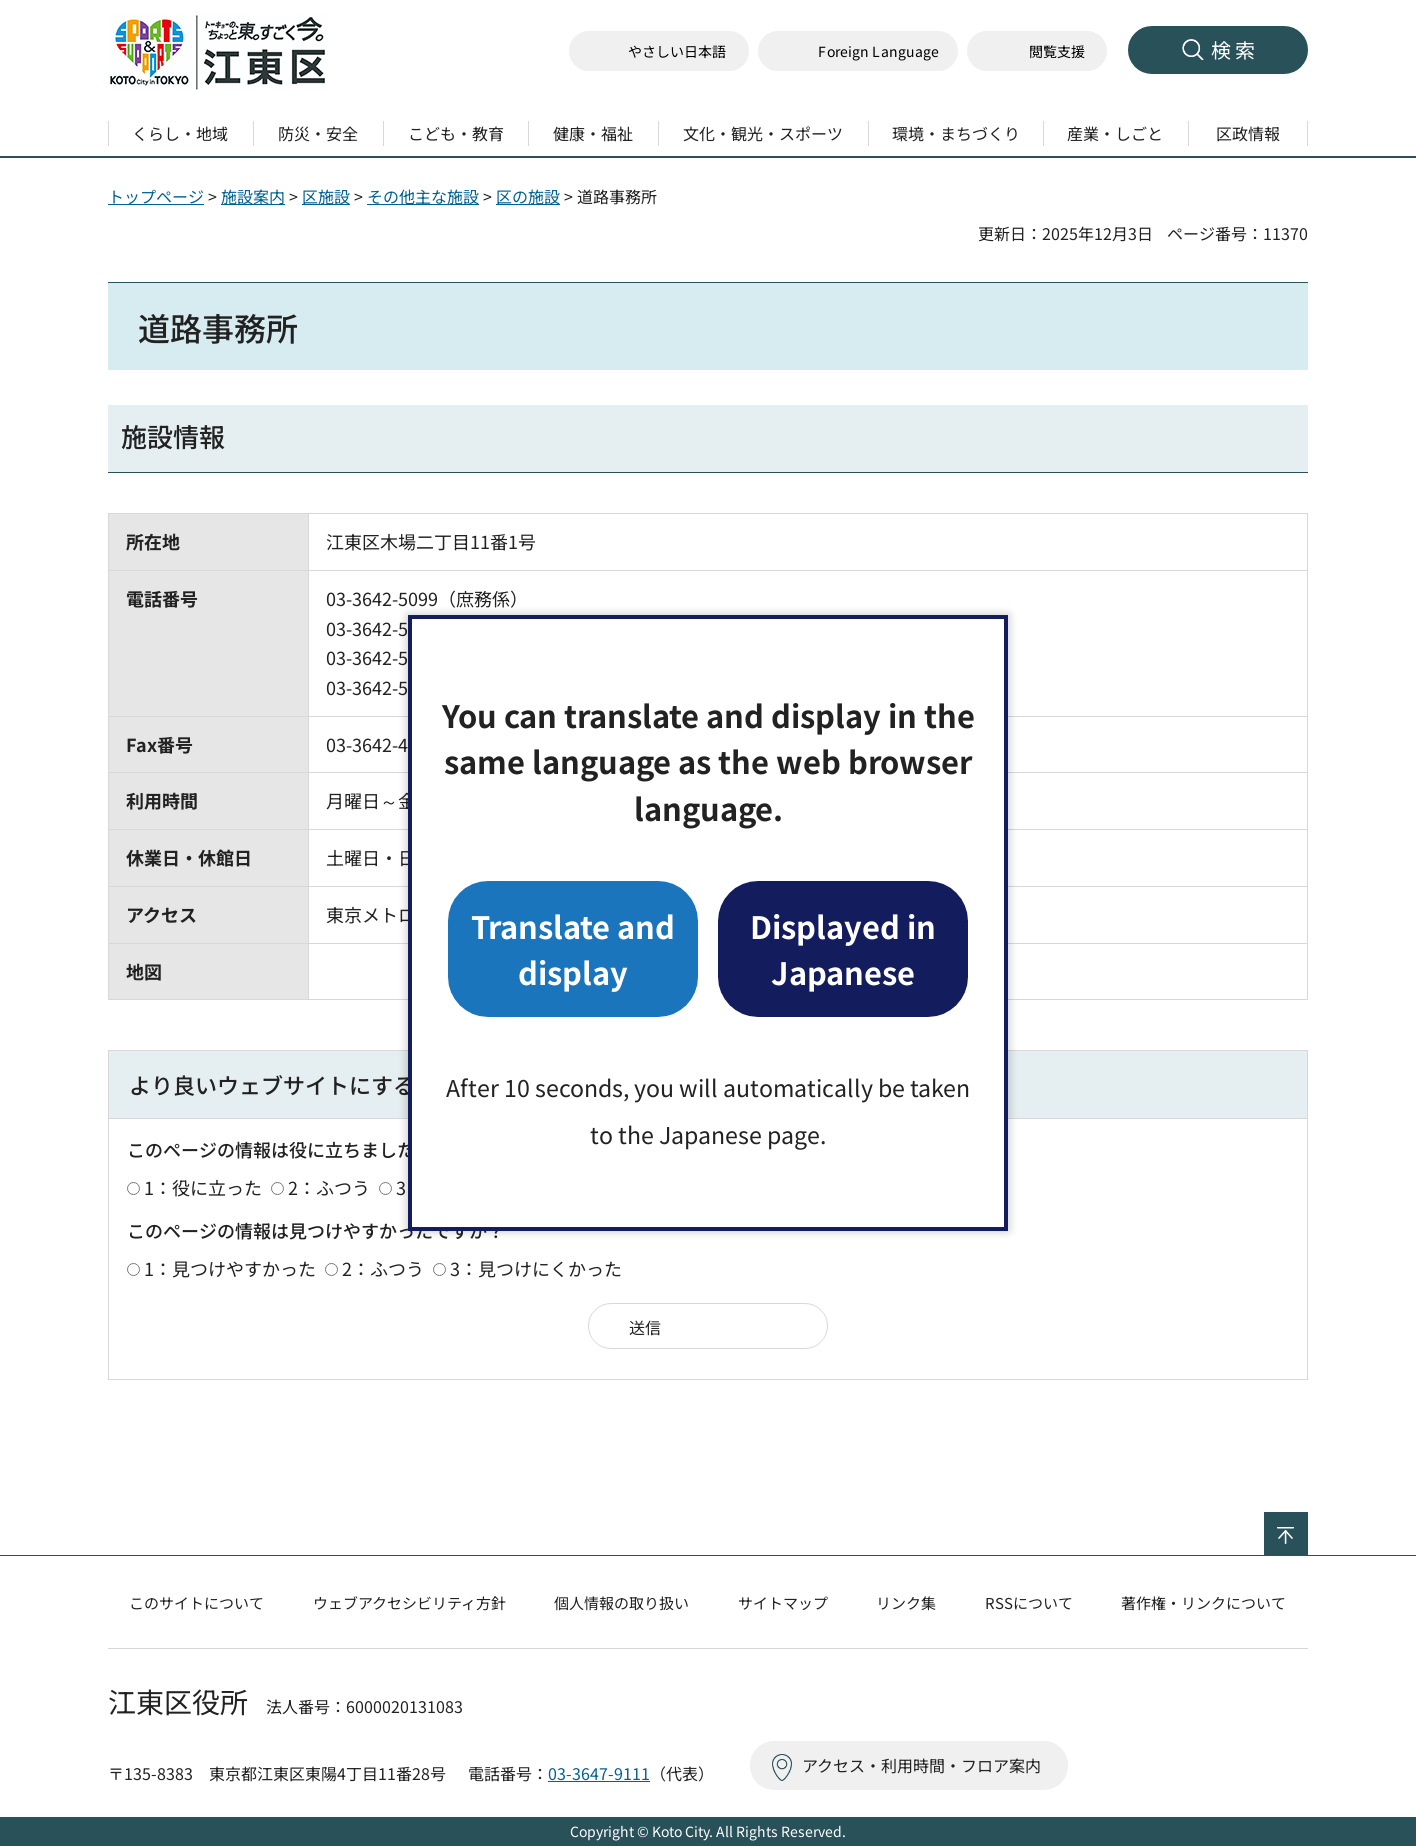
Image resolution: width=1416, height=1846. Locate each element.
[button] (858, 51)
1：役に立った (203, 1187)
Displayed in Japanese (843, 948)
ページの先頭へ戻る (1307, 1525)
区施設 (326, 196)
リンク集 (906, 1602)
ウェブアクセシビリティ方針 (409, 1602)
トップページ (156, 196)
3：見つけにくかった (536, 1268)
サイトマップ (783, 1602)
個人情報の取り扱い (621, 1602)
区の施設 (528, 196)
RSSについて (1029, 1602)
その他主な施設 (423, 196)
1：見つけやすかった (230, 1268)
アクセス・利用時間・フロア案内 (921, 1765)
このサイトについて (196, 1602)
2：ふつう (329, 1187)
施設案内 (253, 196)
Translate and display (573, 948)
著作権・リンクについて (1203, 1602)
